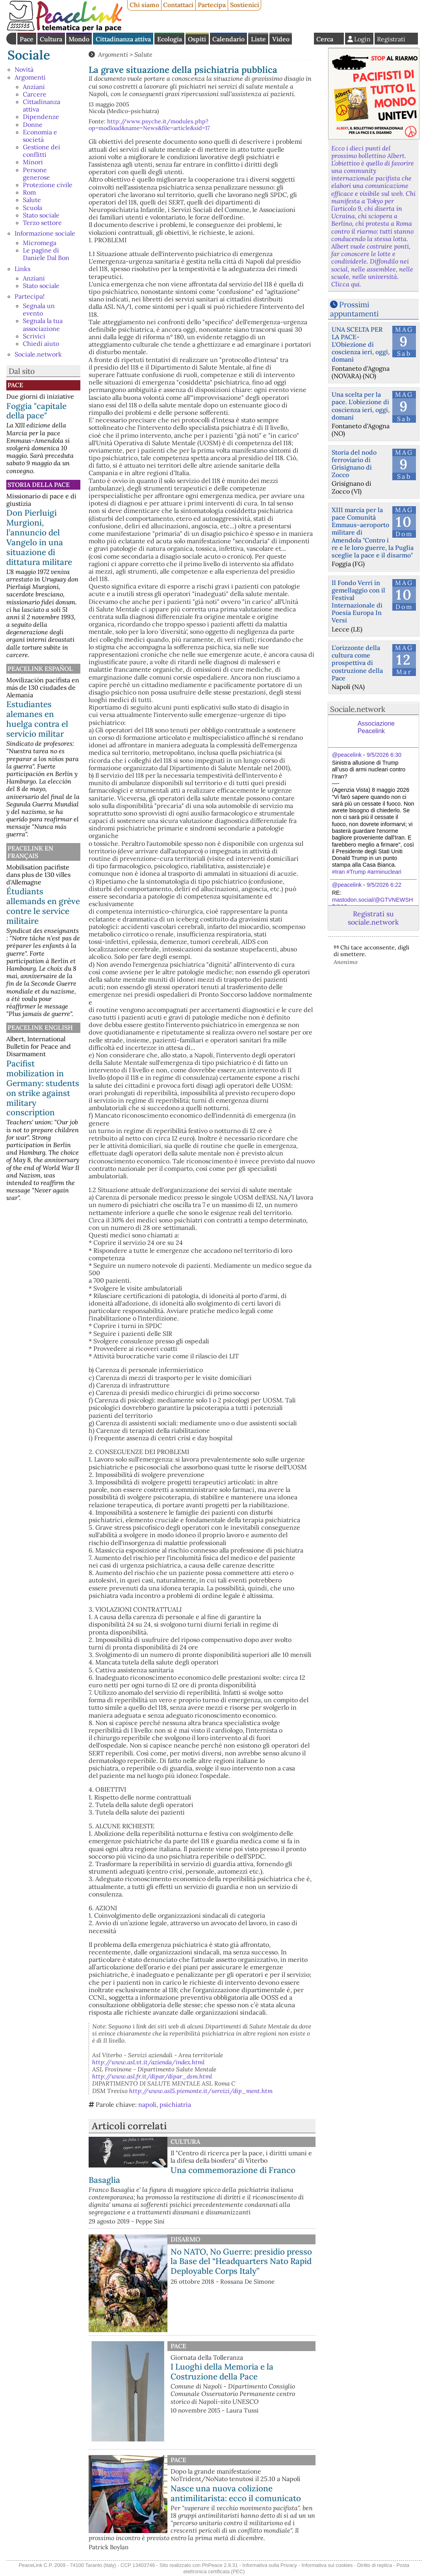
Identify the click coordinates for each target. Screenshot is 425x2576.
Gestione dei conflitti (41, 150)
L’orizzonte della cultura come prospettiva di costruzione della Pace (357, 663)
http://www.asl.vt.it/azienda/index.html (148, 2062)
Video (281, 39)
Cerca (324, 39)
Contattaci (178, 5)
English (303, 39)
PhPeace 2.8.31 (220, 2565)
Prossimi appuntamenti (354, 309)
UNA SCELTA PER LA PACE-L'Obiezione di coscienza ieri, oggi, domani (361, 344)
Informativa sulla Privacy (269, 2565)
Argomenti (30, 77)
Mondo (79, 39)
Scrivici (34, 336)
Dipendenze (41, 117)
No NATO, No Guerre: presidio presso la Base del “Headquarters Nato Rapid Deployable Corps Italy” (241, 2261)
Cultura (51, 39)
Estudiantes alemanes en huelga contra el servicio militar (37, 719)
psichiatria (175, 2104)
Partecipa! (30, 296)
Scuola (32, 208)
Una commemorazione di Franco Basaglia (192, 2175)
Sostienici (244, 5)
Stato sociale (41, 215)
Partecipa (212, 5)
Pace (26, 39)
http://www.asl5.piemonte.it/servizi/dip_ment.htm (201, 2091)
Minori (33, 162)
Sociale (28, 55)
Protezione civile (47, 185)
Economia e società (40, 135)
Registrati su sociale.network (373, 918)
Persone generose (36, 173)
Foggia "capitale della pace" (36, 411)
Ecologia (169, 39)
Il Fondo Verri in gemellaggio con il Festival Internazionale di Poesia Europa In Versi (358, 601)
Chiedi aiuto (41, 343)
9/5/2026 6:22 (384, 885)
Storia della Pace (38, 484)
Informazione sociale (45, 233)
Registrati (391, 39)
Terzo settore (42, 223)
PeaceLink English (40, 1027)
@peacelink (347, 755)
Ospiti (197, 39)
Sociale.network (38, 354)
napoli (147, 2104)
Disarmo (185, 2239)
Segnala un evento (39, 309)
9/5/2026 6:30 (384, 755)
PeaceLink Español (40, 668)
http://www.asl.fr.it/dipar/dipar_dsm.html (152, 2076)
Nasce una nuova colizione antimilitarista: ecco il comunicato (236, 2493)
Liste (258, 39)
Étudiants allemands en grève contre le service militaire (43, 906)
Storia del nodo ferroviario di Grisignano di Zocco (354, 463)
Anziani (34, 87)
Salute (32, 200)
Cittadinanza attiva (123, 39)
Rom (29, 192)
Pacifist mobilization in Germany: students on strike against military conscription (42, 1088)
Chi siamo (144, 5)
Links (22, 269)
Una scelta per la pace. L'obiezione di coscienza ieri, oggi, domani (361, 405)
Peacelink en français (30, 852)
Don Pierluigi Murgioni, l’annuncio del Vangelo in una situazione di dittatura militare (39, 537)
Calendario (228, 39)
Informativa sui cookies (327, 2565)
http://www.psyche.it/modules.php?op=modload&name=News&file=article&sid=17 (149, 125)
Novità (24, 69)
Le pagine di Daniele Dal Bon (46, 254)
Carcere (34, 94)
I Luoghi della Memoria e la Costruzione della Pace (222, 2371)
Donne (33, 124)
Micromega (39, 243)
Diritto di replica (374, 2565)
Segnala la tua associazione (43, 324)
